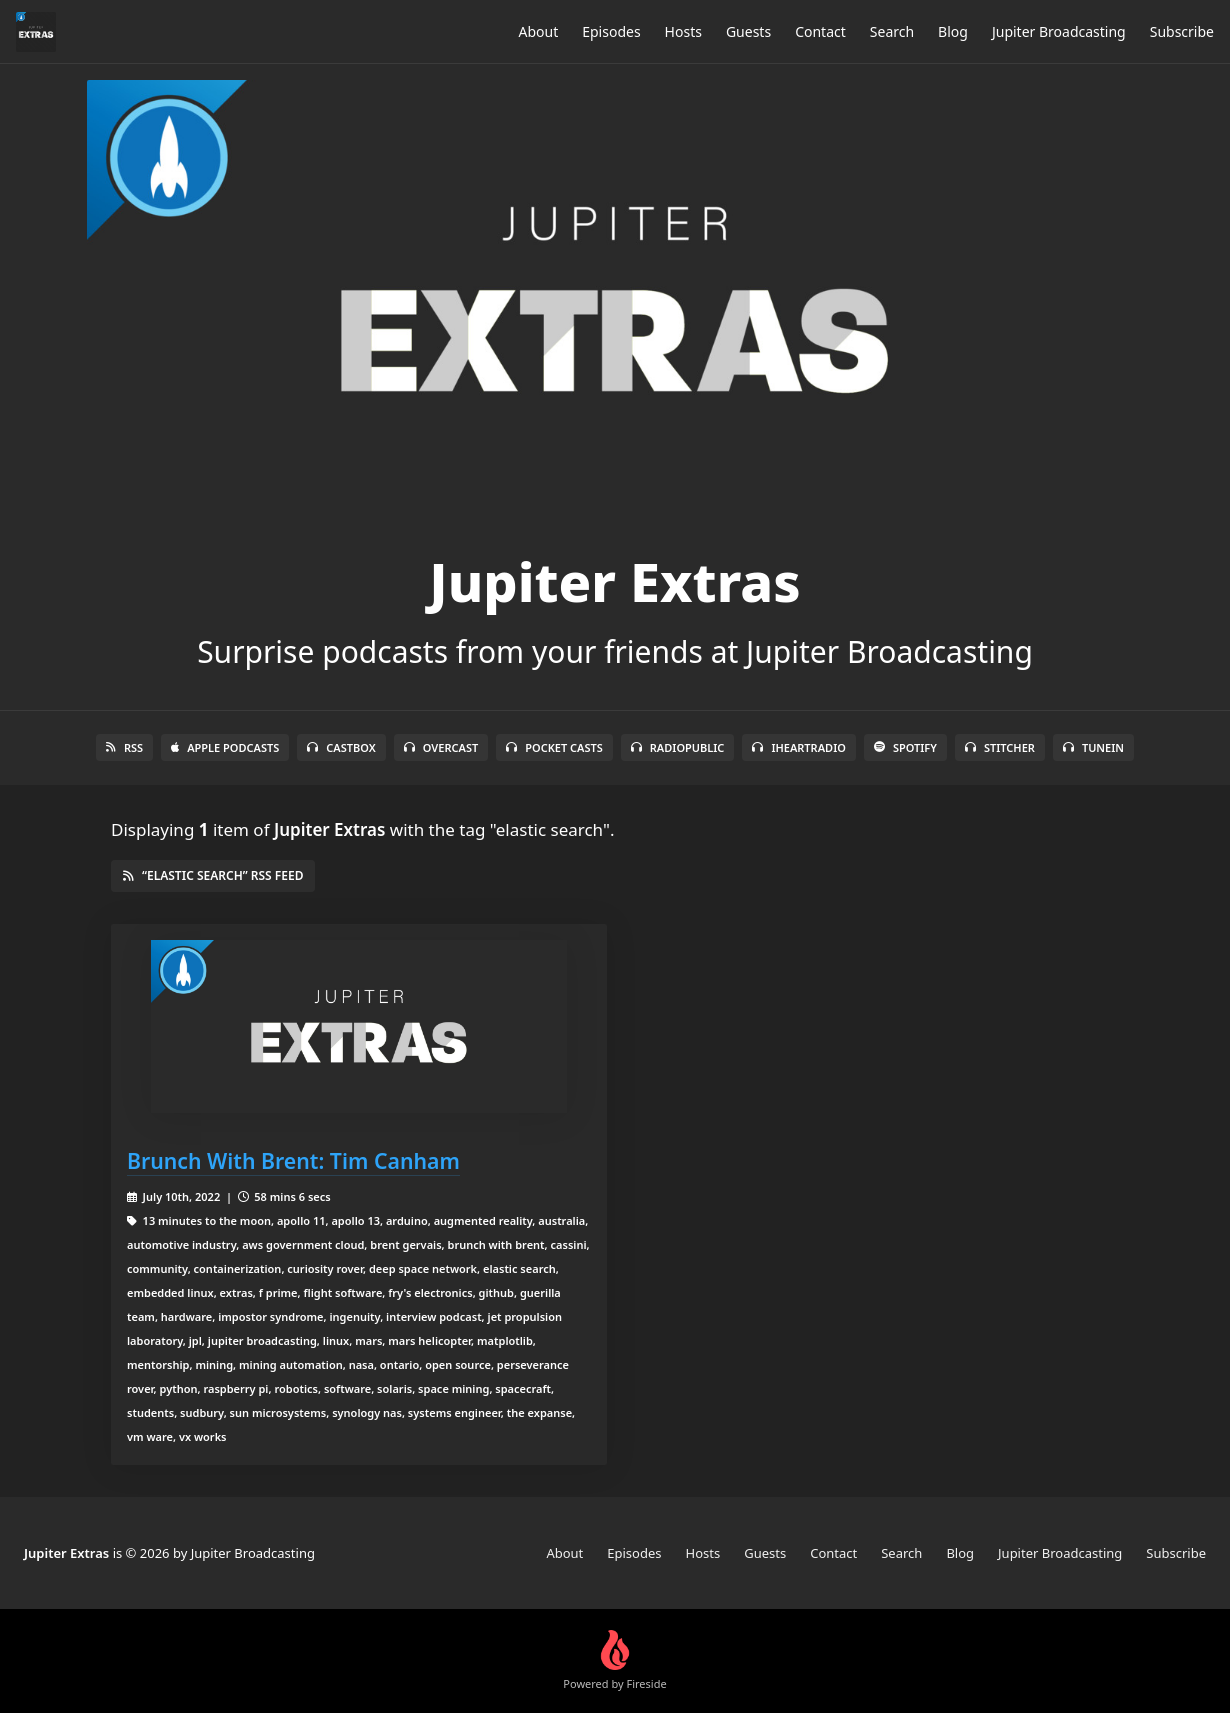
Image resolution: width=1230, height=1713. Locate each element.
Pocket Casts (554, 747)
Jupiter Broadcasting (1059, 31)
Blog (953, 31)
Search (892, 31)
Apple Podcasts (225, 747)
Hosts (683, 31)
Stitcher (1000, 747)
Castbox (341, 747)
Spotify (905, 747)
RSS (124, 747)
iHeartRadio (799, 747)
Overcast (441, 747)
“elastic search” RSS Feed (213, 875)
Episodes (611, 31)
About (538, 31)
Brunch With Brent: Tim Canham (293, 1160)
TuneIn (1093, 747)
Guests (748, 31)
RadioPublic (678, 747)
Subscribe (1182, 31)
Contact (820, 31)
